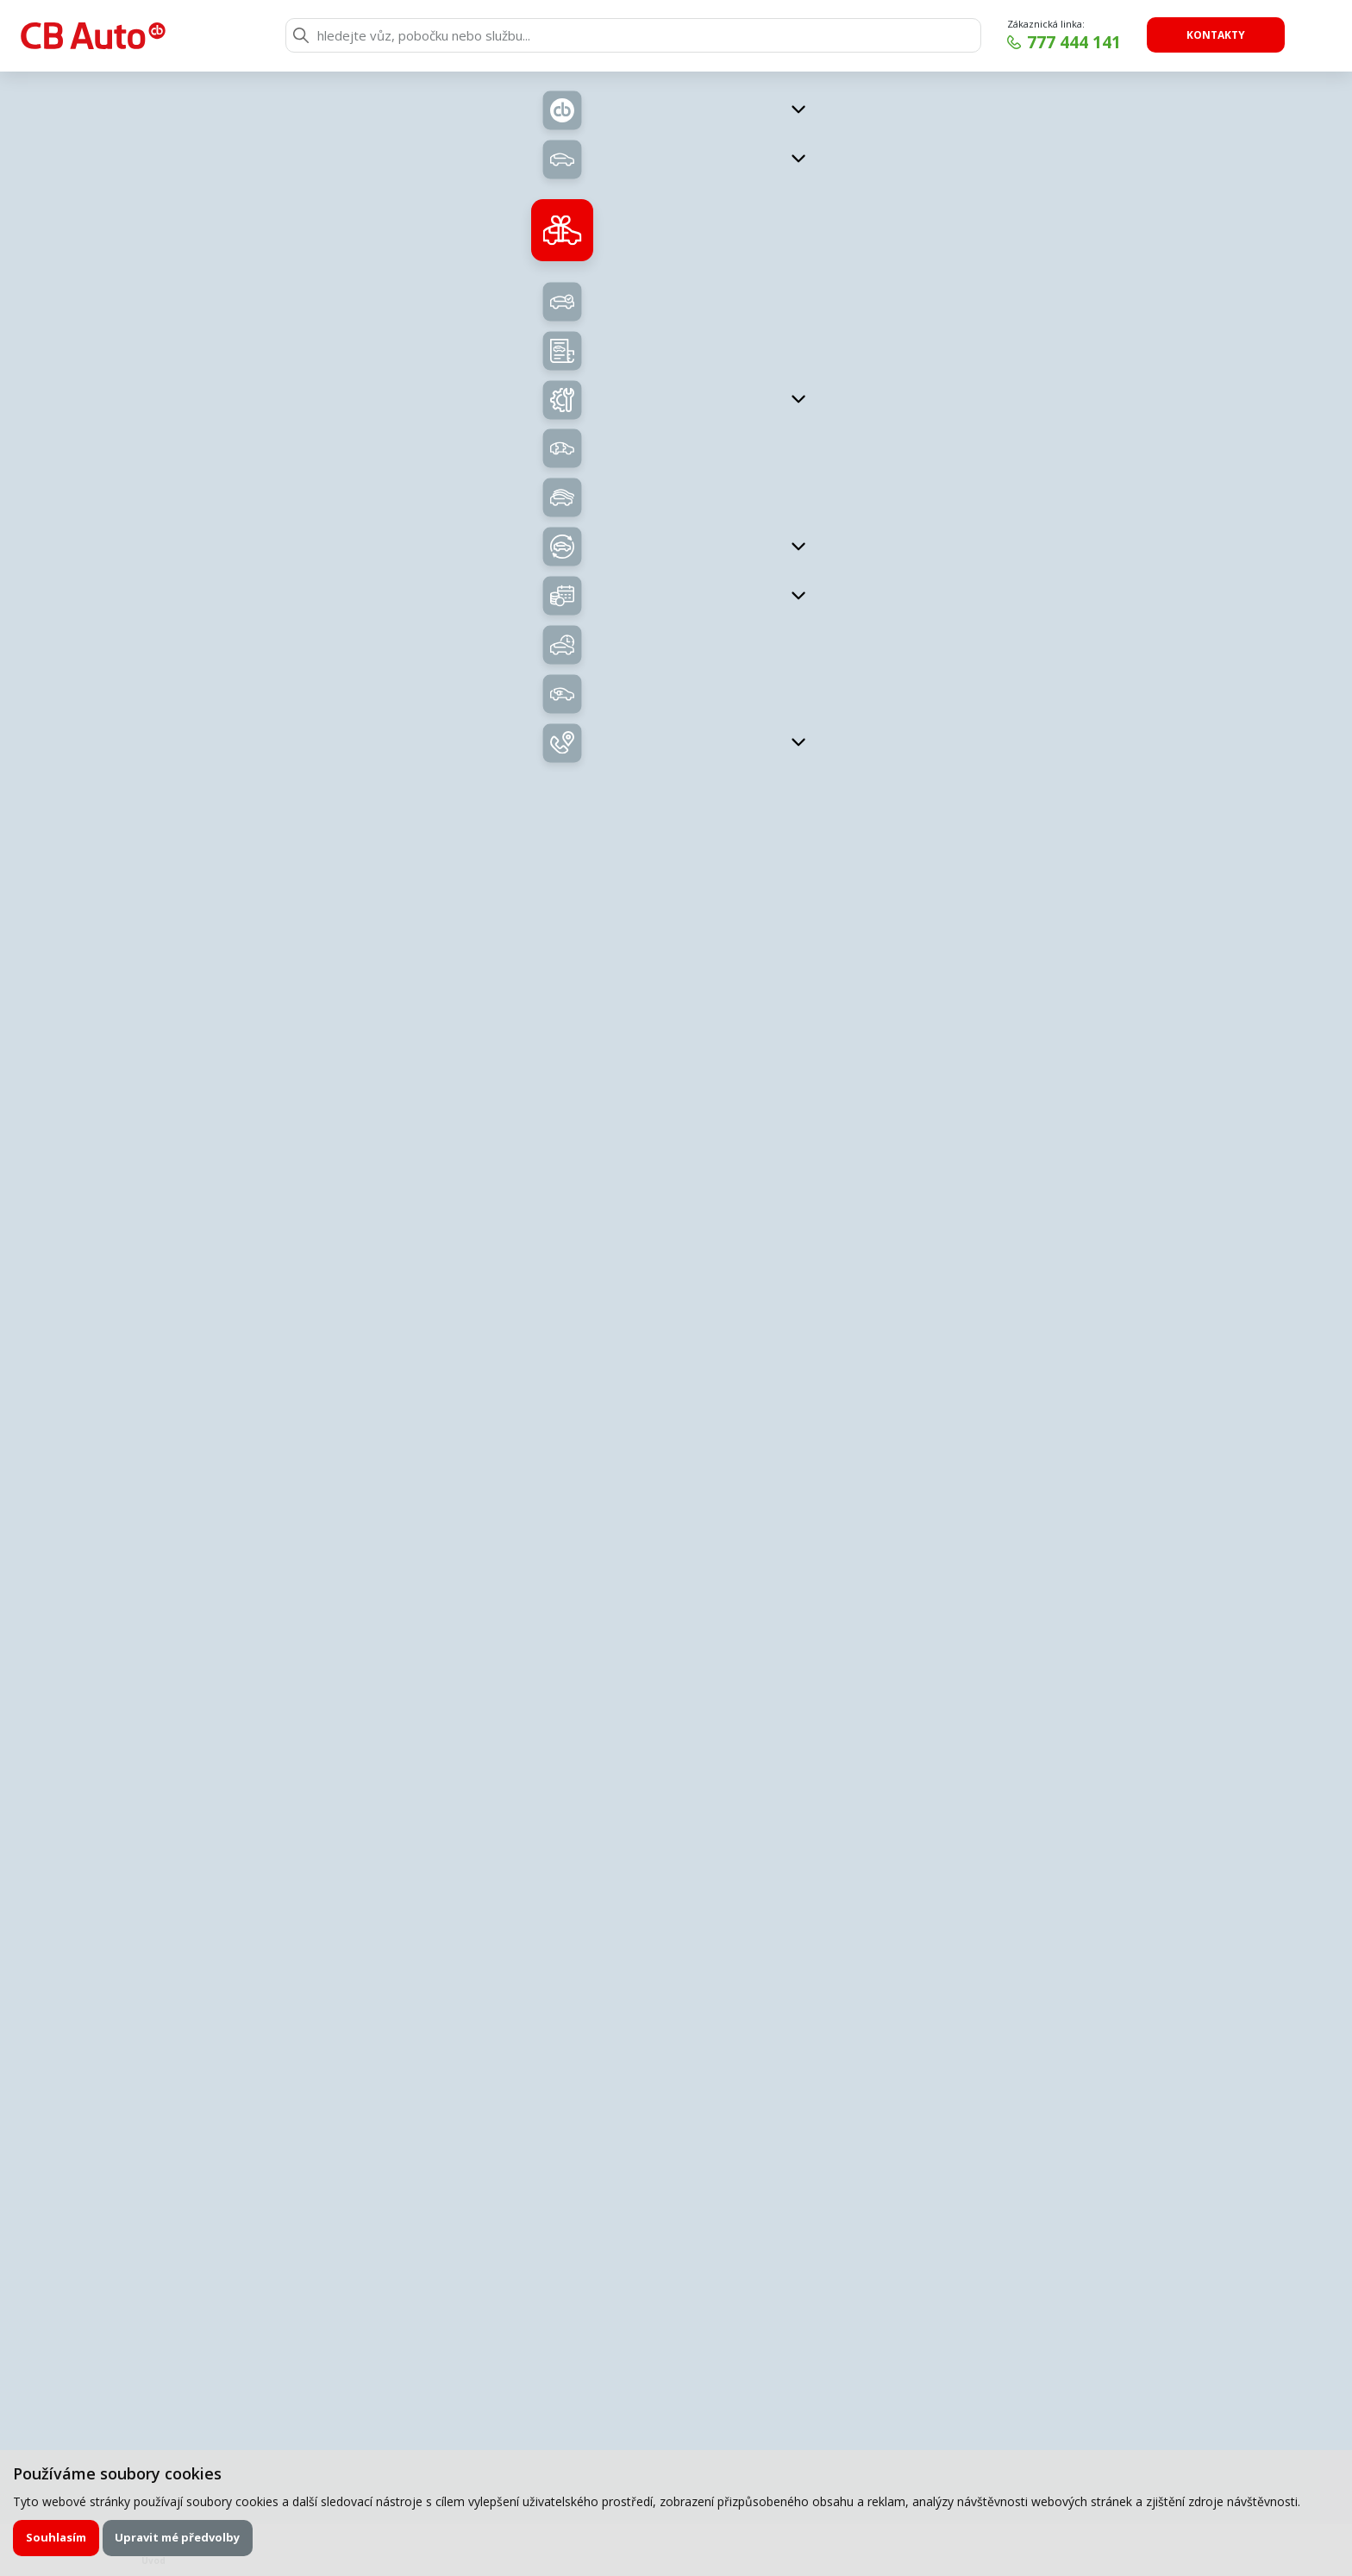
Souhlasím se (520, 2145)
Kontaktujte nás (1097, 685)
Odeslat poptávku (940, 2145)
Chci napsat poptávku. (899, 1664)
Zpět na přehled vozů (269, 119)
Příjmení (759, 1796)
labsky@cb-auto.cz (1107, 1108)
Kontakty (1215, 35)
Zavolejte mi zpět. (546, 1664)
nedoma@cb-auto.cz (1107, 1357)
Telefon (757, 1862)
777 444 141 (1074, 42)
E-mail (405, 1862)
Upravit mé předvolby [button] (177, 2537)
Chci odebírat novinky (1146, 2414)
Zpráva (407, 1929)
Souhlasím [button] (56, 2537)
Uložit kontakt (1106, 1133)
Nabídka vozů (524, 486)
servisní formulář (615, 1766)
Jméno (406, 1796)
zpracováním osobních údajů (557, 2145)
